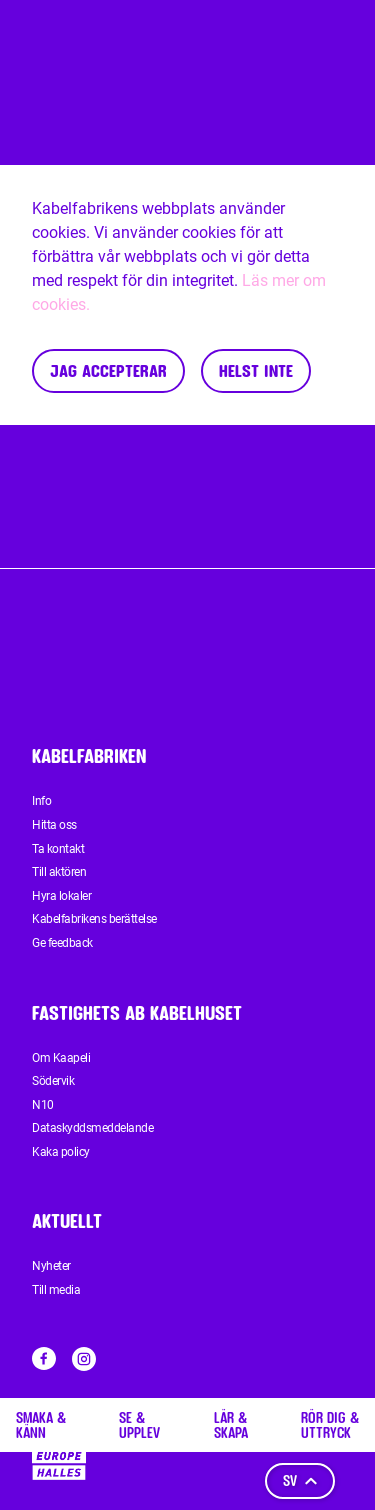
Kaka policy (61, 1152)
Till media (56, 1290)
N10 (43, 1105)
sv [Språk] (300, 1480)
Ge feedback (62, 943)
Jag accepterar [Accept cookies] (108, 370)
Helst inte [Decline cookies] (256, 370)
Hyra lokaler (61, 896)
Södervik (53, 1081)
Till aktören (59, 872)
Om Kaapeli (61, 1058)
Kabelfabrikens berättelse (94, 919)
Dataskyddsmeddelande (92, 1128)
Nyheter (51, 1266)
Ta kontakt (58, 849)
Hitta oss (54, 825)
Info (41, 801)
